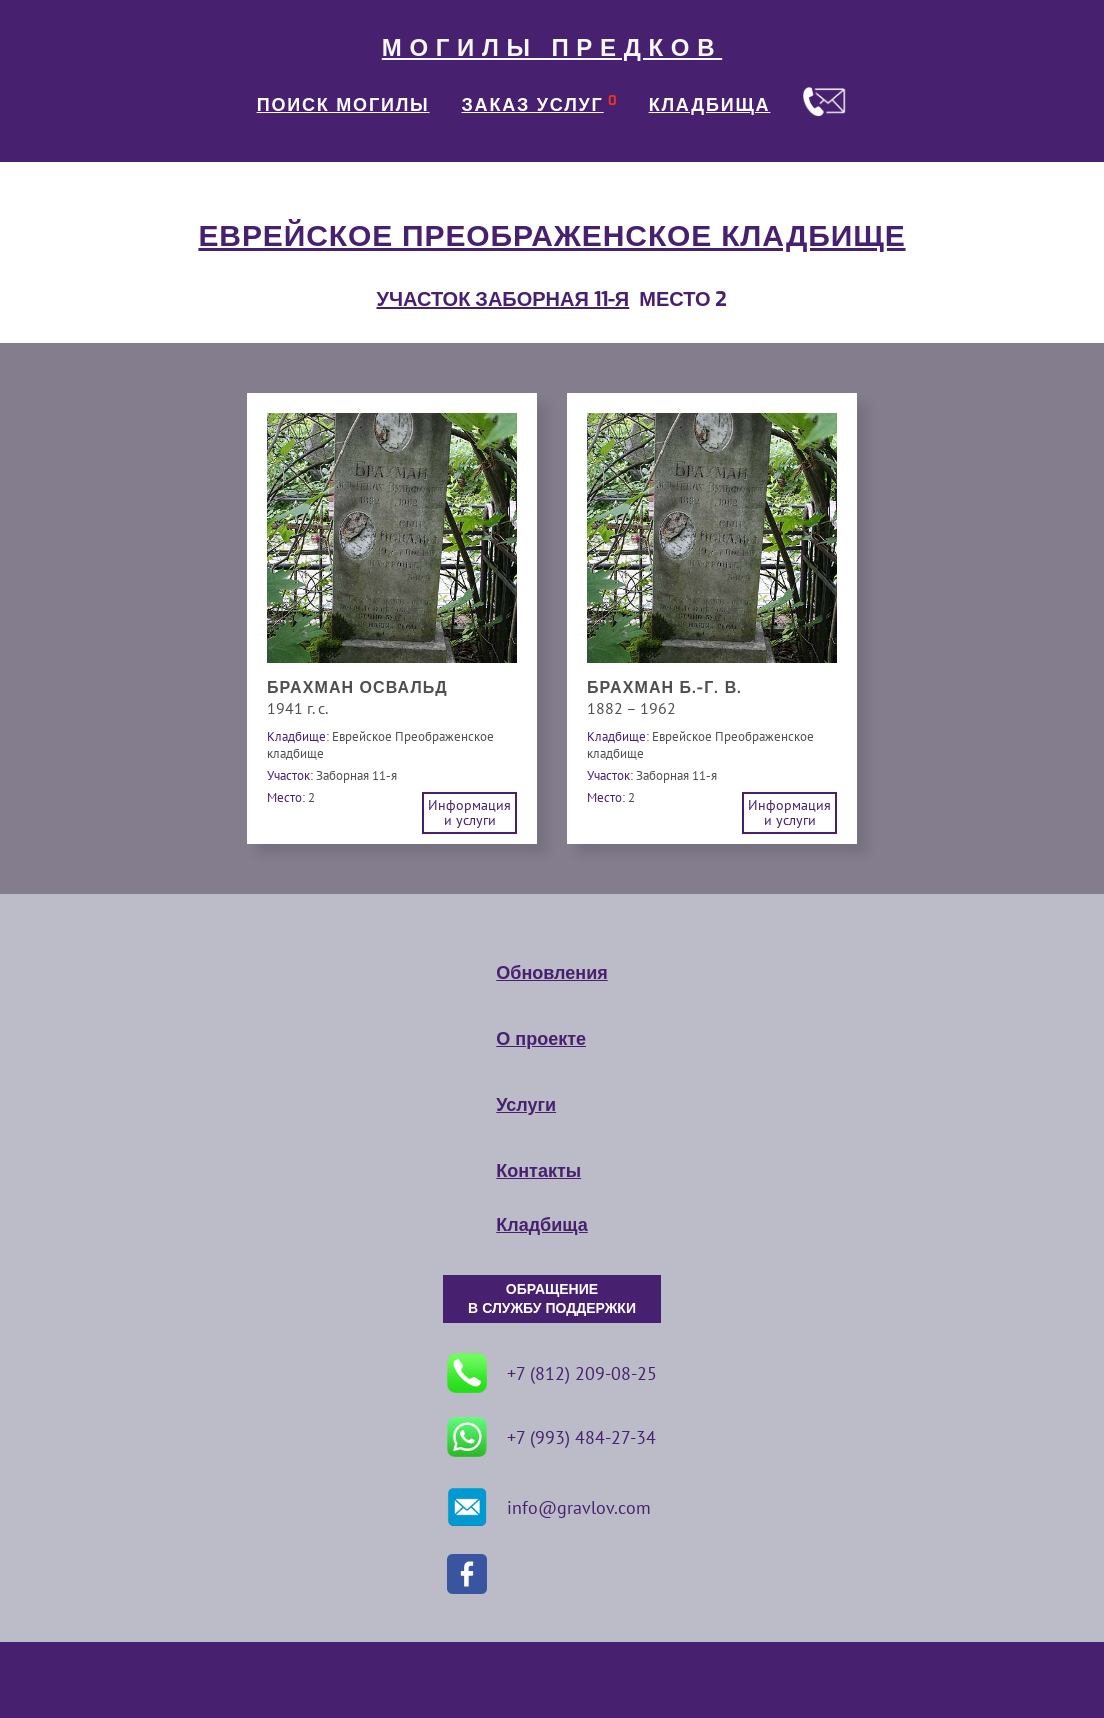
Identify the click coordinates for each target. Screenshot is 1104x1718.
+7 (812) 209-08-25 (552, 1373)
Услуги (526, 1105)
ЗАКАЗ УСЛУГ (533, 105)
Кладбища (541, 1225)
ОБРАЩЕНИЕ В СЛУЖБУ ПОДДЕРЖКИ (552, 1299)
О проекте (541, 1039)
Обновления (551, 973)
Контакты (538, 1171)
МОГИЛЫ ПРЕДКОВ (552, 48)
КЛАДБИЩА (710, 105)
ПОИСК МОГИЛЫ (343, 105)
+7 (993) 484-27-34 (551, 1437)
